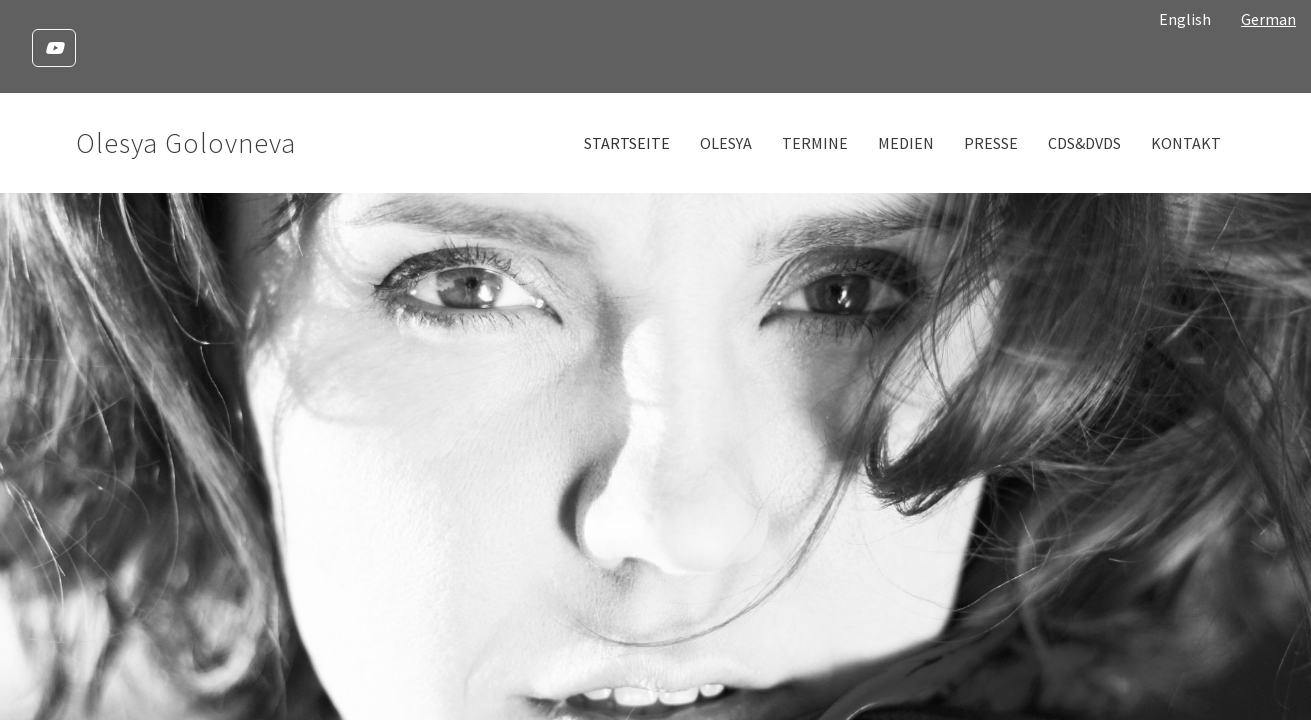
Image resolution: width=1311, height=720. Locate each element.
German (1268, 19)
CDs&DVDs (1084, 143)
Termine (815, 143)
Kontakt (1186, 143)
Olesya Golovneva (186, 143)
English (1185, 19)
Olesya (726, 143)
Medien (906, 143)
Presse (991, 143)
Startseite (627, 143)
